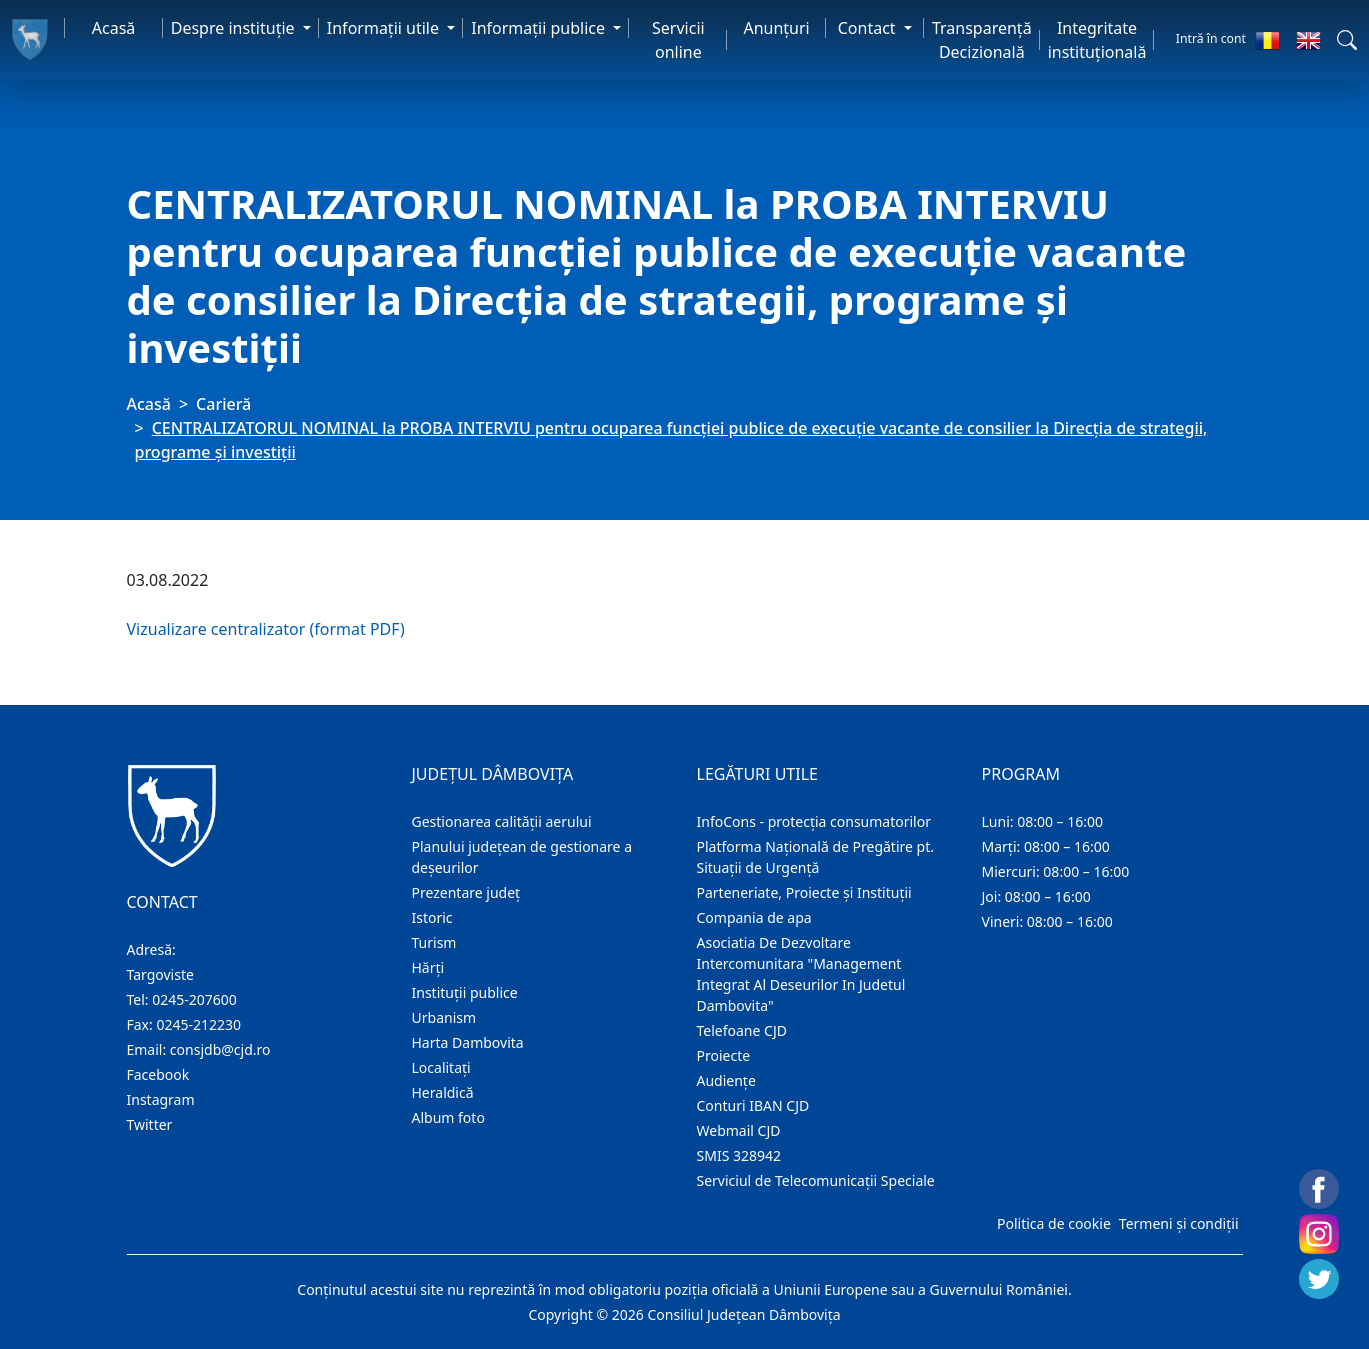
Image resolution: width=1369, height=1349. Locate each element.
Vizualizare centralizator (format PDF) (266, 629)
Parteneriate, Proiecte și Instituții (804, 892)
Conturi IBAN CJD (753, 1105)
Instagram (161, 1099)
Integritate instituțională (1097, 40)
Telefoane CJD (742, 1030)
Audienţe (726, 1080)
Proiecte (724, 1055)
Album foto (448, 1117)
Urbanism (444, 1017)
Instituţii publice (465, 992)
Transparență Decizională (982, 40)
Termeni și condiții (1179, 1223)
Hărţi (428, 967)
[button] (1347, 40)
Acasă (114, 28)
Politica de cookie (1054, 1223)
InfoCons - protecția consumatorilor (814, 821)
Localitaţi (441, 1067)
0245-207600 (194, 999)
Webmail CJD (739, 1130)
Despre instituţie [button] (235, 28)
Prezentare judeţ (466, 892)
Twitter (150, 1124)
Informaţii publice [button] (540, 28)
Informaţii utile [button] (385, 28)
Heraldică (443, 1092)
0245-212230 (198, 1024)
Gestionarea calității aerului (502, 821)
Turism (434, 942)
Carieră (223, 404)
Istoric (432, 917)
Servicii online (678, 40)
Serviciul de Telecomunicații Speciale (816, 1180)
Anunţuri (776, 28)
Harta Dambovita (468, 1042)
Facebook (158, 1074)
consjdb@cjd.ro (220, 1049)
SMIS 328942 (739, 1155)
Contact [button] (869, 28)
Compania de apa (754, 917)
